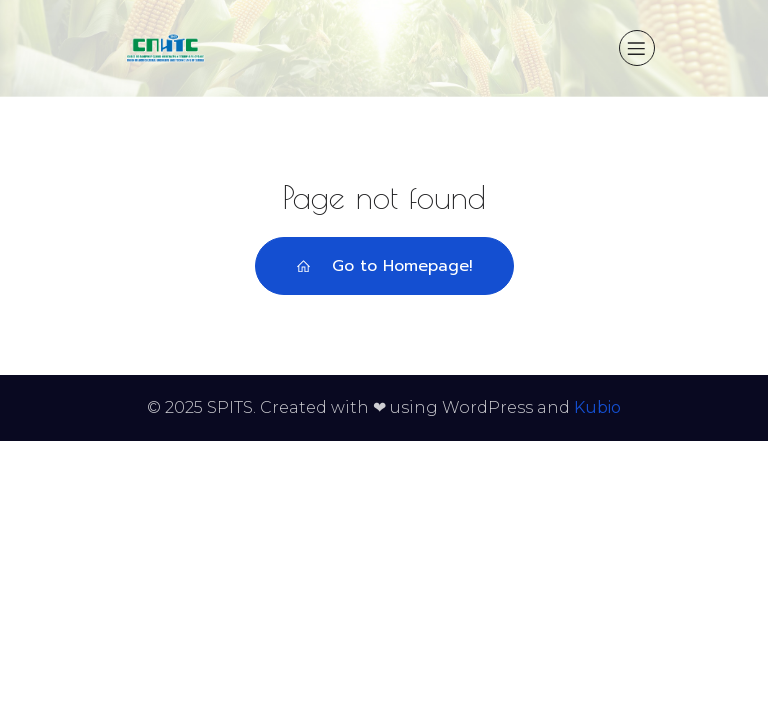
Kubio (597, 407)
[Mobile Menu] (637, 48)
